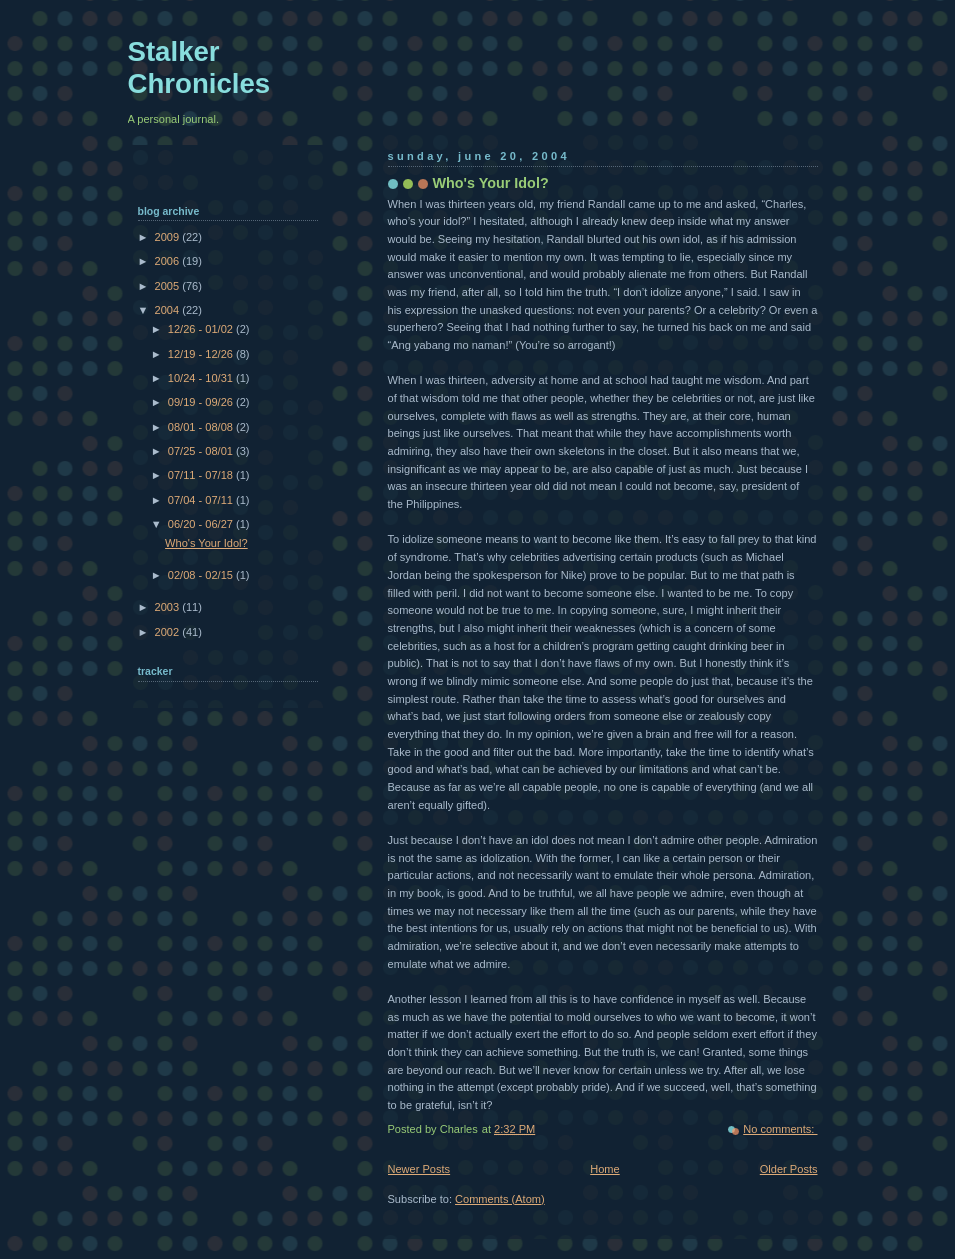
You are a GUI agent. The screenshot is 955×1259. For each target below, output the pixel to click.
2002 (169, 632)
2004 (169, 310)
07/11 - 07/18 (202, 475)
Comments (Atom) (500, 1199)
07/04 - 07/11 (202, 500)
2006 (169, 261)
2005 (169, 286)
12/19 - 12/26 (202, 354)
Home (604, 1169)
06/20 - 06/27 (202, 524)
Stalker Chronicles (199, 67)
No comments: (780, 1129)
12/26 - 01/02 (202, 329)
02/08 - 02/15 (202, 575)
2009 (169, 237)
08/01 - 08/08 (202, 427)
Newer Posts (419, 1169)
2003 (169, 607)
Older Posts (789, 1169)
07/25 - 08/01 (202, 451)
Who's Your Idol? (491, 183)
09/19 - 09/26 (202, 402)
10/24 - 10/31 (202, 378)
